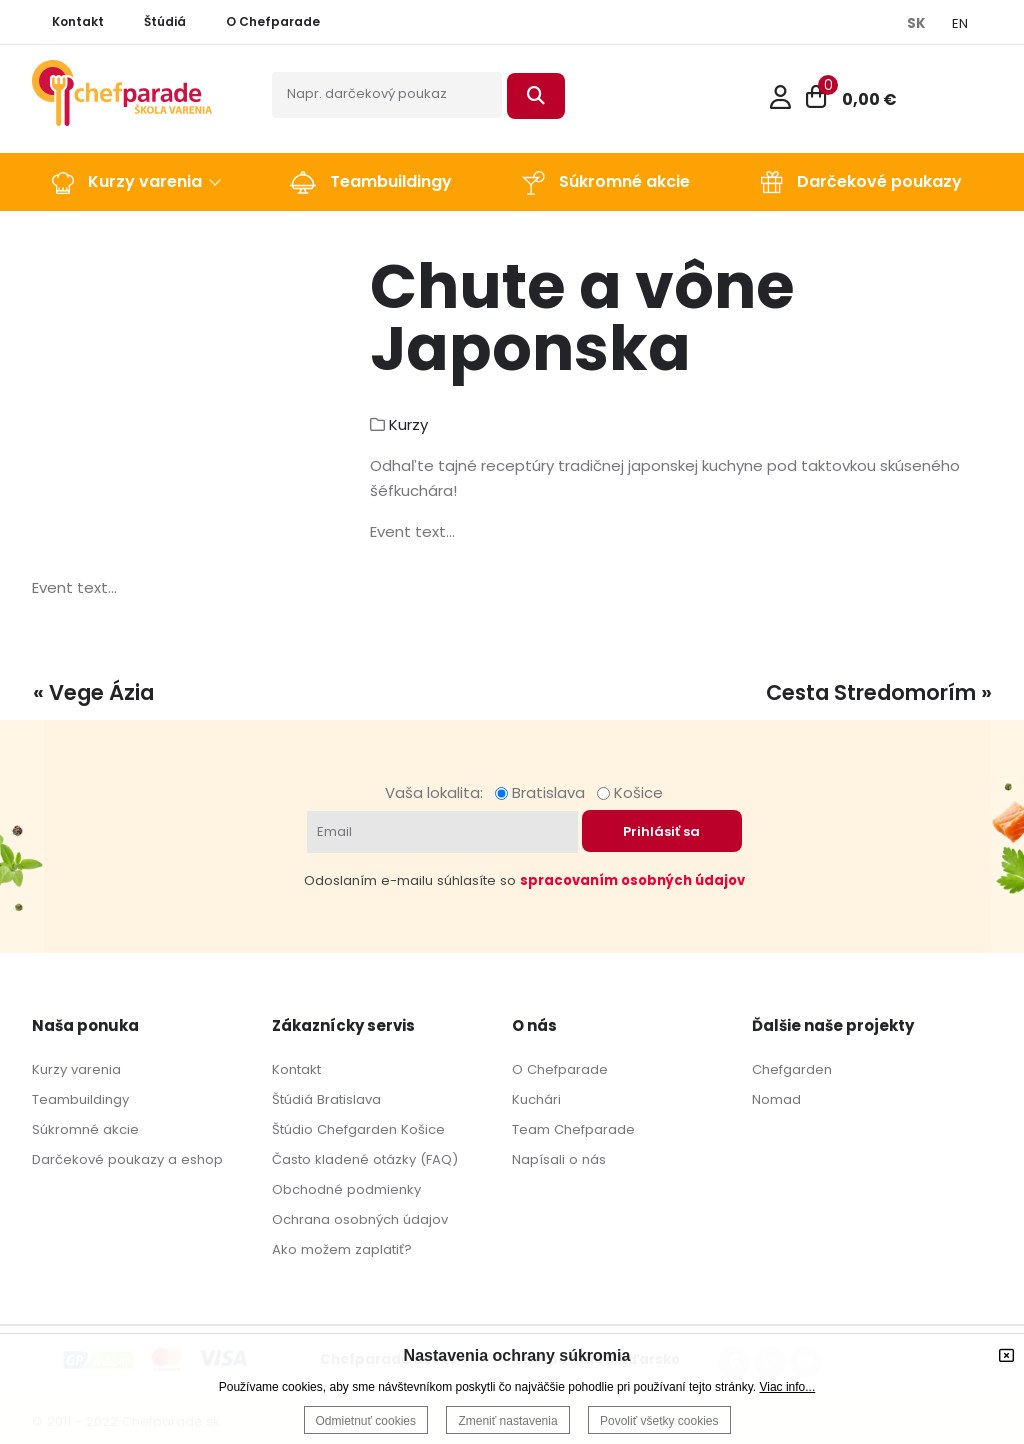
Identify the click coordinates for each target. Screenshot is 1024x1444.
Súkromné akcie (85, 1129)
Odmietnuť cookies (366, 1421)
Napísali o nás (559, 1159)
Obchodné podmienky (346, 1189)
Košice (630, 792)
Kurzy (408, 424)
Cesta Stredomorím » (879, 692)
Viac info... (787, 1387)
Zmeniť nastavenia (507, 1421)
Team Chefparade (573, 1129)
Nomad (776, 1099)
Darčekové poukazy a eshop (127, 1159)
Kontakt (296, 1069)
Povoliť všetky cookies (659, 1421)
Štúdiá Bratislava (326, 1099)
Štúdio (292, 1129)
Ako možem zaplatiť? (342, 1249)
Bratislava (544, 792)
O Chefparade (560, 1069)
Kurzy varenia (76, 1069)
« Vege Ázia (93, 692)
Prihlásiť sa (661, 831)
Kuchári (536, 1099)
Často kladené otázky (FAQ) (365, 1159)
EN (960, 23)
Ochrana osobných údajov (360, 1219)
